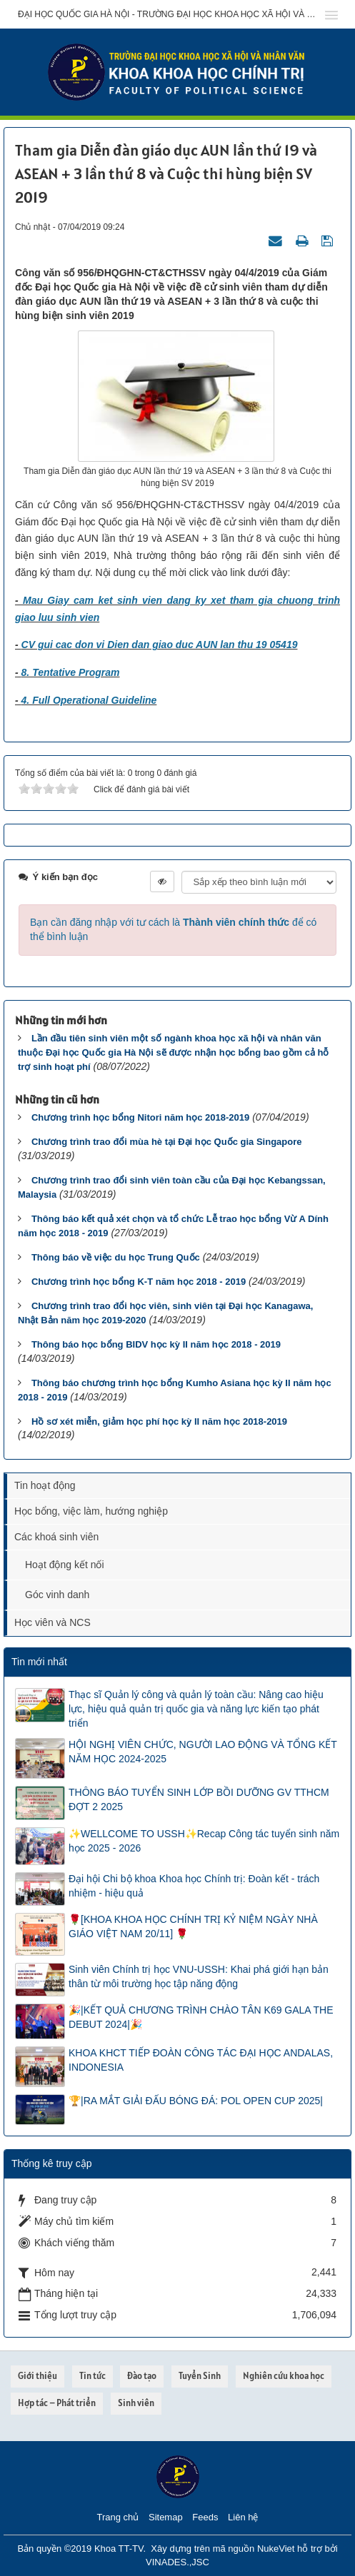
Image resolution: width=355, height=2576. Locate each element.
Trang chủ (118, 2517)
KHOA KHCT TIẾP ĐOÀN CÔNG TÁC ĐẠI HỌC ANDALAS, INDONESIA (201, 2060)
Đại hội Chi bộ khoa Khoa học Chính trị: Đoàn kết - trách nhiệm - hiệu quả (194, 1886)
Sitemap (166, 2517)
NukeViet (276, 2548)
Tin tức (92, 2376)
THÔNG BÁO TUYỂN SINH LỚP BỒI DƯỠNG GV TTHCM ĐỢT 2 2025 (199, 1799)
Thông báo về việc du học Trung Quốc (115, 1257)
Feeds (205, 2517)
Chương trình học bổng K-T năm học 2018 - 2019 (138, 1281)
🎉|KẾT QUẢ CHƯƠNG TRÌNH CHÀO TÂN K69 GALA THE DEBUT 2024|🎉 (201, 2017)
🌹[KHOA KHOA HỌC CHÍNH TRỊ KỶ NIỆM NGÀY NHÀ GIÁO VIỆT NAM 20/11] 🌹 (193, 1926)
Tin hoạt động (45, 1485)
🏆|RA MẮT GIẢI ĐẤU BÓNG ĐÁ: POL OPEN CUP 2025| (196, 2100)
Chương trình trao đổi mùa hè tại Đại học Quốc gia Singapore (166, 1141)
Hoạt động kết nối (64, 1564)
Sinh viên (136, 2403)
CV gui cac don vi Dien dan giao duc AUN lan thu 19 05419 (159, 644)
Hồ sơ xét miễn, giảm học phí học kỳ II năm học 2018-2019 (159, 1421)
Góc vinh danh (57, 1594)
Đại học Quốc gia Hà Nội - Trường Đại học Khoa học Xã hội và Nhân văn (167, 14)
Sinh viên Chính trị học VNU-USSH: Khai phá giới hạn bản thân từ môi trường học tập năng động (199, 1976)
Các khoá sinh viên (56, 1536)
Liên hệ (243, 2517)
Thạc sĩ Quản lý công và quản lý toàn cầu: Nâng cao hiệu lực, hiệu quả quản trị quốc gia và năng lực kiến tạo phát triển (196, 1709)
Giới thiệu (37, 2376)
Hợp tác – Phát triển (57, 2403)
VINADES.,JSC (177, 2562)
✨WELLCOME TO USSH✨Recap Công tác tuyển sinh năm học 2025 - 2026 (204, 1841)
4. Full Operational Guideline (89, 700)
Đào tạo (141, 2376)
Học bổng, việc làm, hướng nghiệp (91, 1511)
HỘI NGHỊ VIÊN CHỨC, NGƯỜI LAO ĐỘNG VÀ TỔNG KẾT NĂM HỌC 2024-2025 (203, 1751)
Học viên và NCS (52, 1622)
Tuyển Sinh (200, 2376)
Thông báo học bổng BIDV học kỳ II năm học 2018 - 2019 (156, 1344)
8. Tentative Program (70, 672)
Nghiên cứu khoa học (283, 2376)
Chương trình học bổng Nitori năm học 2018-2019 (140, 1117)
